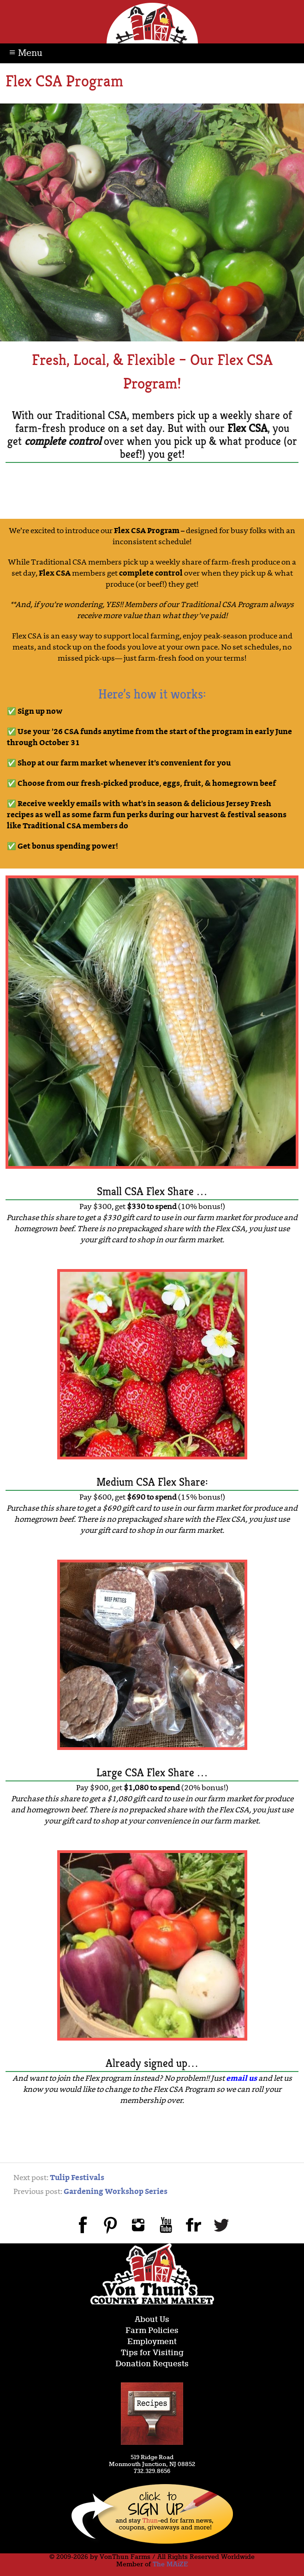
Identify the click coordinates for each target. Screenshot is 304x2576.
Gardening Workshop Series (115, 2192)
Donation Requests (152, 2364)
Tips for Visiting (152, 2353)
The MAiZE (170, 2564)
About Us (152, 2320)
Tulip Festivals (77, 2178)
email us (241, 2079)
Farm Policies (152, 2331)
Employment (152, 2342)
